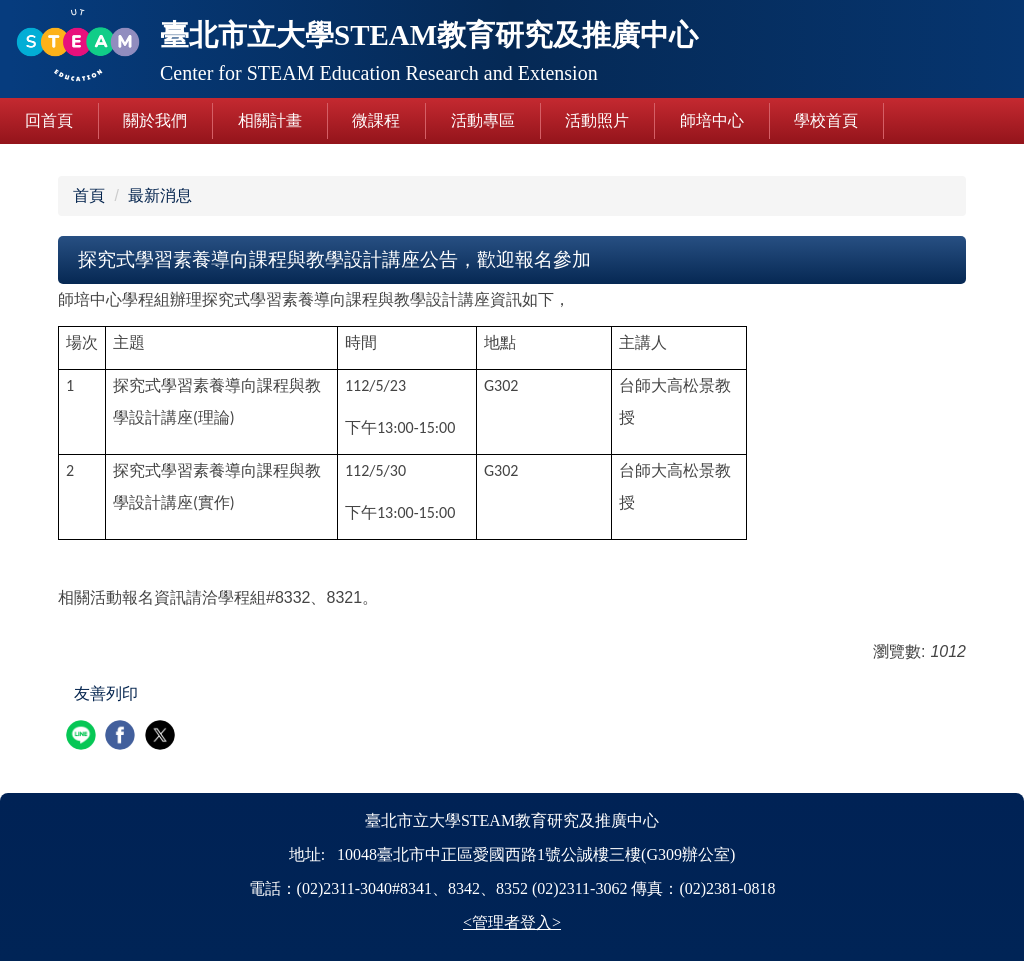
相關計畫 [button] (270, 120)
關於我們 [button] (155, 120)
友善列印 (106, 693)
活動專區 (483, 120)
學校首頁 (826, 120)
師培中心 (712, 120)
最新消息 (160, 195)
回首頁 (49, 120)
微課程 (376, 120)
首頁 (89, 195)
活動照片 (597, 120)
